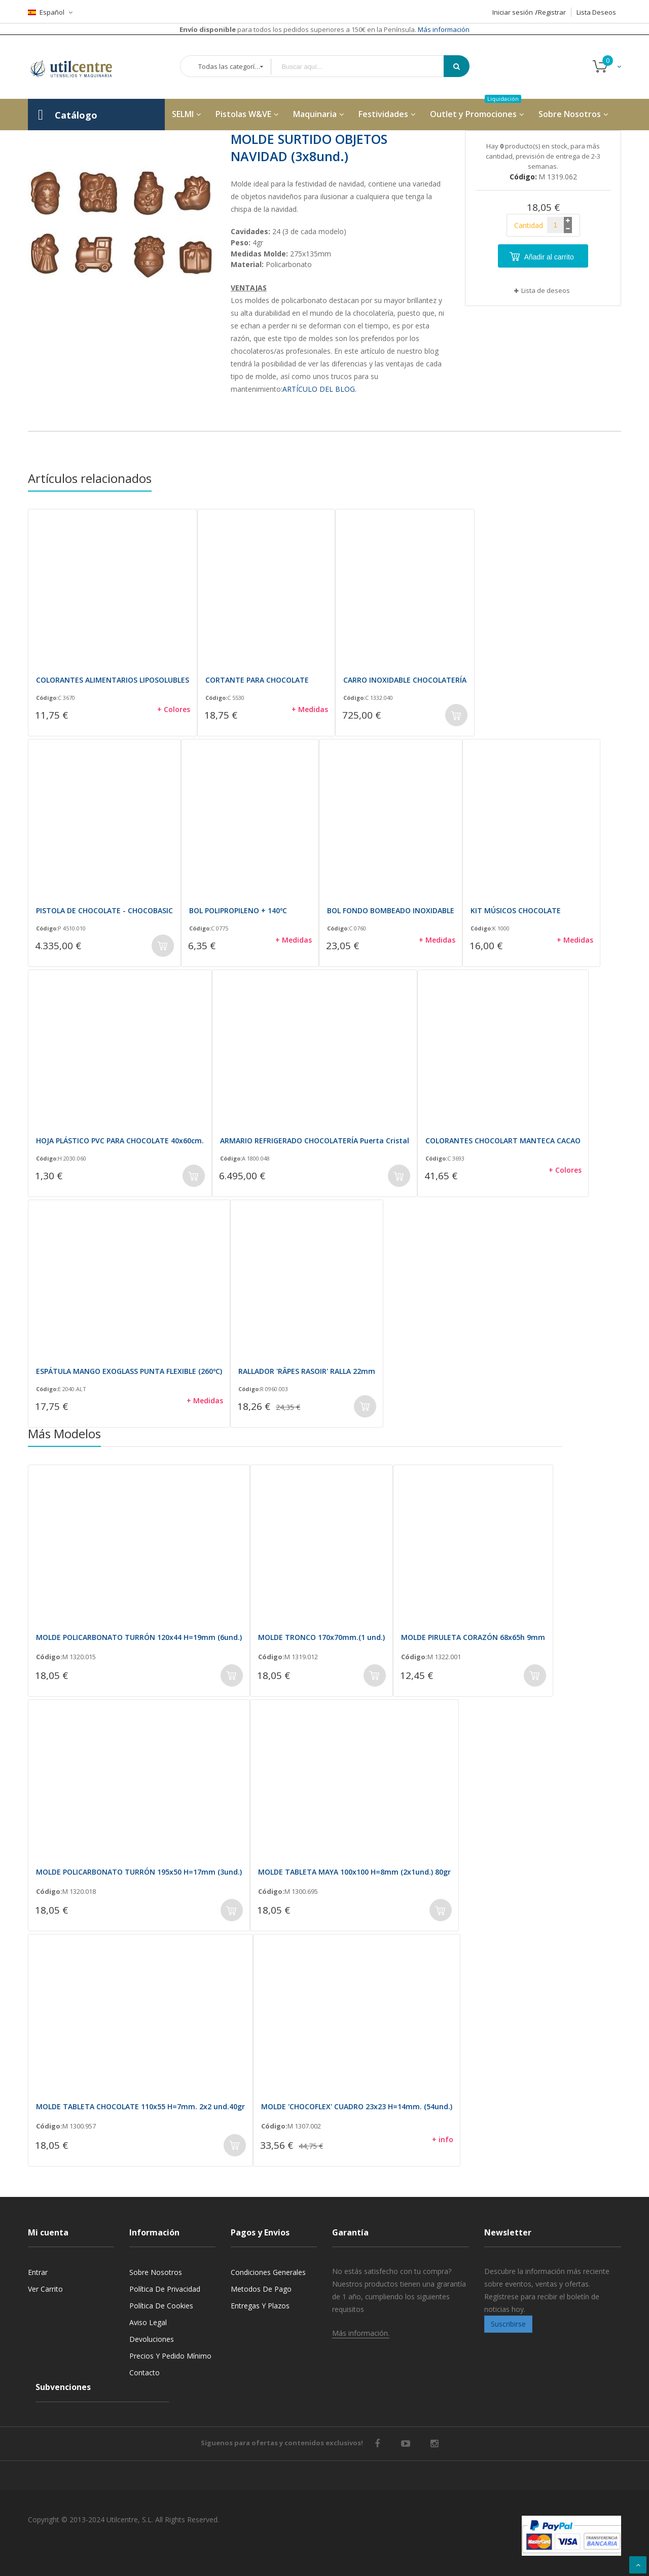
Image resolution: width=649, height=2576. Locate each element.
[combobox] (364, 66)
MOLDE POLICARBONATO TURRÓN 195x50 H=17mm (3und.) (139, 1872)
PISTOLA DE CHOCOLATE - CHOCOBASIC (104, 910)
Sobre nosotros (155, 2272)
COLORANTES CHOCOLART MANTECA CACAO (503, 1140)
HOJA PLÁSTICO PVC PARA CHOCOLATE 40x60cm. (120, 1140)
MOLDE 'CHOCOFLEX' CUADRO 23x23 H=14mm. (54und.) (356, 2106)
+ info (442, 2139)
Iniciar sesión (512, 12)
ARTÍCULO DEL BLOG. (319, 389)
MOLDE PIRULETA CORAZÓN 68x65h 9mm (473, 1637)
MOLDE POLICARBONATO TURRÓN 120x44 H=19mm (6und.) (139, 1637)
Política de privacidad (164, 2289)
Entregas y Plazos (260, 2305)
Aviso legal (148, 2322)
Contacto (144, 2372)
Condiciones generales (268, 2272)
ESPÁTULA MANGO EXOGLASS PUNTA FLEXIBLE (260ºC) (129, 1371)
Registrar (552, 12)
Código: (47, 697)
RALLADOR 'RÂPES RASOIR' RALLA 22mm (306, 1371)
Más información (443, 29)
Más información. (360, 2333)
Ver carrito (45, 2289)
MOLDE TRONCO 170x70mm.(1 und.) (321, 1637)
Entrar (38, 2272)
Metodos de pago (261, 2289)
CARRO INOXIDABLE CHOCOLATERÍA (404, 680)
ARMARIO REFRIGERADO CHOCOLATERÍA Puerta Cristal (314, 1140)
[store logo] (78, 67)
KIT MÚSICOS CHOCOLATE (516, 910)
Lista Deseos (596, 12)
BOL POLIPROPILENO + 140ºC (238, 910)
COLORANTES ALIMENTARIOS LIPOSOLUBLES (112, 680)
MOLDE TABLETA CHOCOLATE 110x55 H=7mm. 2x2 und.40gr (140, 2106)
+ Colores (173, 709)
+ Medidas (310, 709)
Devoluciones (151, 2339)
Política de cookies (161, 2305)
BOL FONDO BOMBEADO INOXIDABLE (390, 910)
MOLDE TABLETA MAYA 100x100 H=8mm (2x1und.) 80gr (354, 1872)
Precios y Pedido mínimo (170, 2356)
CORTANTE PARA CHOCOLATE (257, 680)
